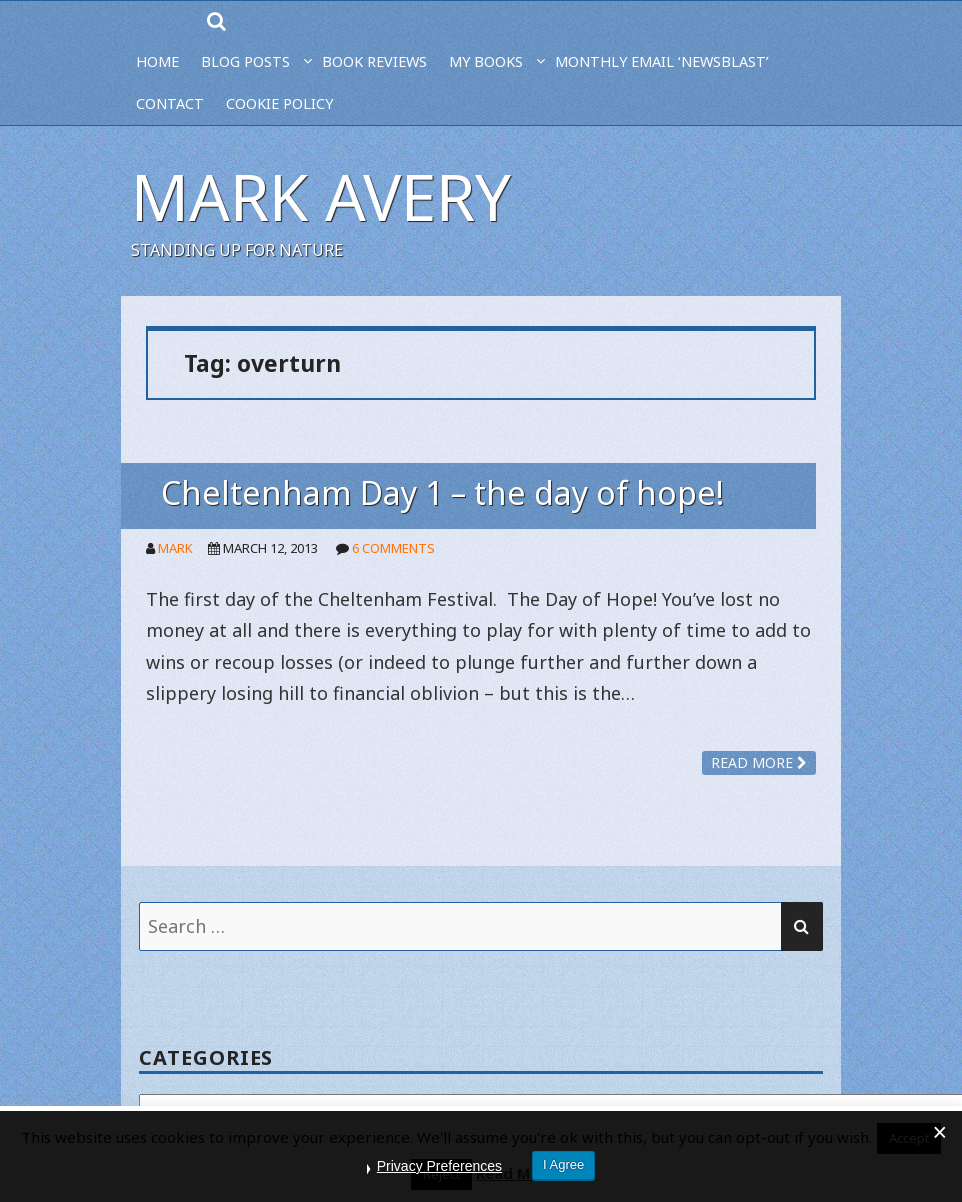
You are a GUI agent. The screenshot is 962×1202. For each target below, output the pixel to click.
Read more (759, 762)
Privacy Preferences (439, 1166)
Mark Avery (321, 196)
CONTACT (170, 103)
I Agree (563, 1164)
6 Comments (393, 548)
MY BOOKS (486, 61)
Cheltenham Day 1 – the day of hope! (442, 492)
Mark (175, 548)
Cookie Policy (279, 103)
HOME (157, 61)
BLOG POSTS (245, 61)
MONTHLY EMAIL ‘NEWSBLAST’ (662, 61)
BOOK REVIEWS (374, 61)
